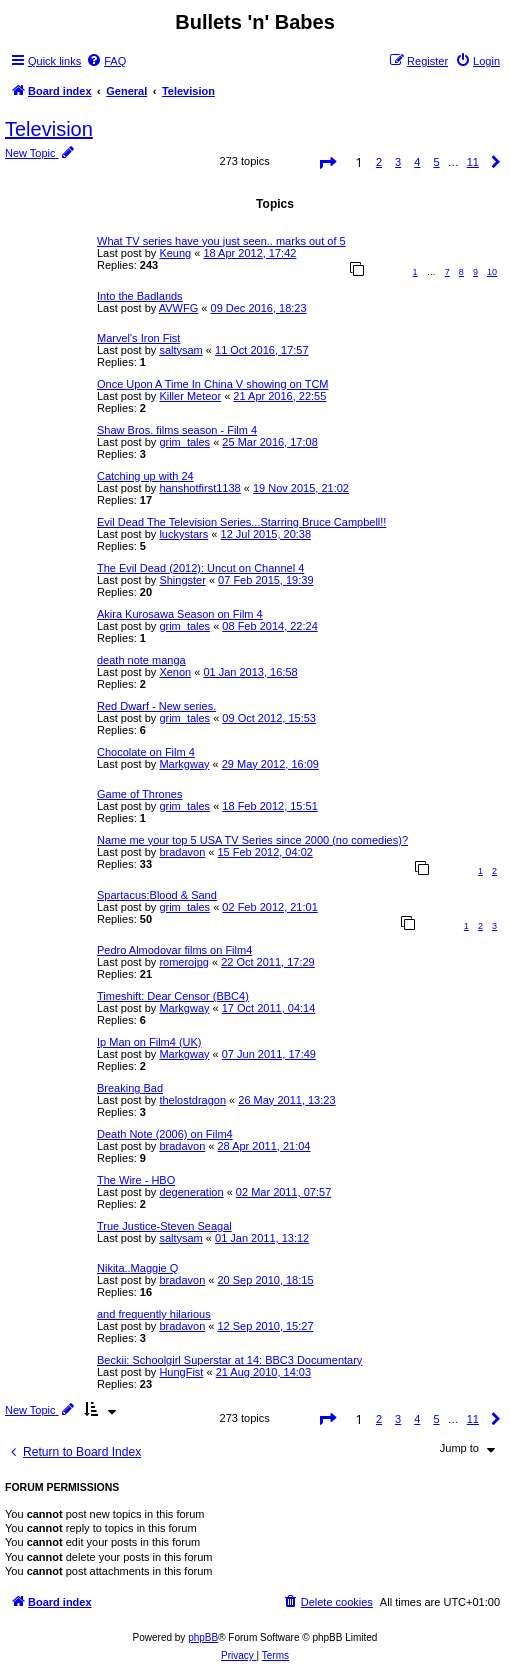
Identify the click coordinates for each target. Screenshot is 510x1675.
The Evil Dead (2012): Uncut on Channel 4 (200, 568)
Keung (175, 253)
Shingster (182, 580)
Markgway (184, 764)
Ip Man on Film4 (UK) (149, 1042)
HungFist (181, 1372)
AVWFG (179, 308)
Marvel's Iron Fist (138, 338)
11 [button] (473, 162)
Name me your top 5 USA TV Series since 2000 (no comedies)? (252, 840)
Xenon (175, 672)
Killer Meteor (190, 396)
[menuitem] (106, 61)
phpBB (203, 1637)
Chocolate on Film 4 (146, 752)
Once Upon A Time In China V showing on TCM (213, 384)
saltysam (180, 350)
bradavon (182, 852)
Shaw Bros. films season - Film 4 (177, 430)
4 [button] (417, 162)
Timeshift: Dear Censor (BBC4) (173, 996)
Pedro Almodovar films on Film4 (174, 950)
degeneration (191, 1192)
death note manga (141, 660)
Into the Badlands (140, 296)
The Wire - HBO (136, 1180)
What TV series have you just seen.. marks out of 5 (221, 241)
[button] (327, 166)
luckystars (183, 534)
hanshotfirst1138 (199, 488)
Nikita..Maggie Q (137, 1268)
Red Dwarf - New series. (156, 706)
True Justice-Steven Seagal (164, 1226)
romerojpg (184, 962)
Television (49, 129)
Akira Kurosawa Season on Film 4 (180, 614)
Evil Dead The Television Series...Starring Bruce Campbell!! (241, 522)
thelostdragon (192, 1100)
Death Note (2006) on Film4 (165, 1134)
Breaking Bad (130, 1088)
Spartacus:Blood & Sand (157, 895)
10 (492, 272)
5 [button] (436, 162)
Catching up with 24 (145, 476)
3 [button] (398, 162)
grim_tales (184, 442)
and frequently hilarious (154, 1314)
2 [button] (379, 162)
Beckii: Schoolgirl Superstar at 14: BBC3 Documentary (229, 1360)
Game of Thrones (139, 794)
